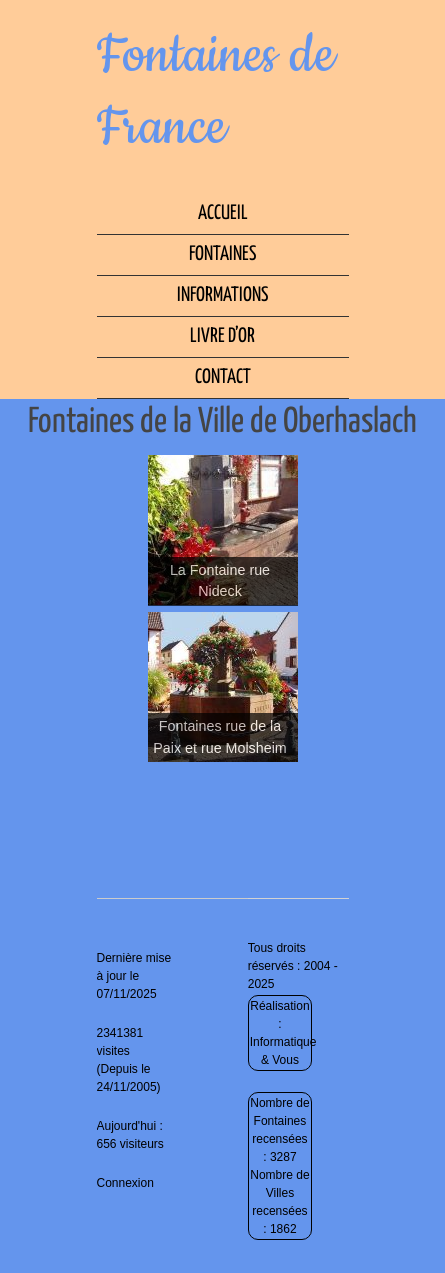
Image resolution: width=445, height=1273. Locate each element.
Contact (223, 377)
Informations (222, 295)
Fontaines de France (216, 92)
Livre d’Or (222, 336)
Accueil (223, 213)
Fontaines (222, 254)
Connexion (125, 1183)
